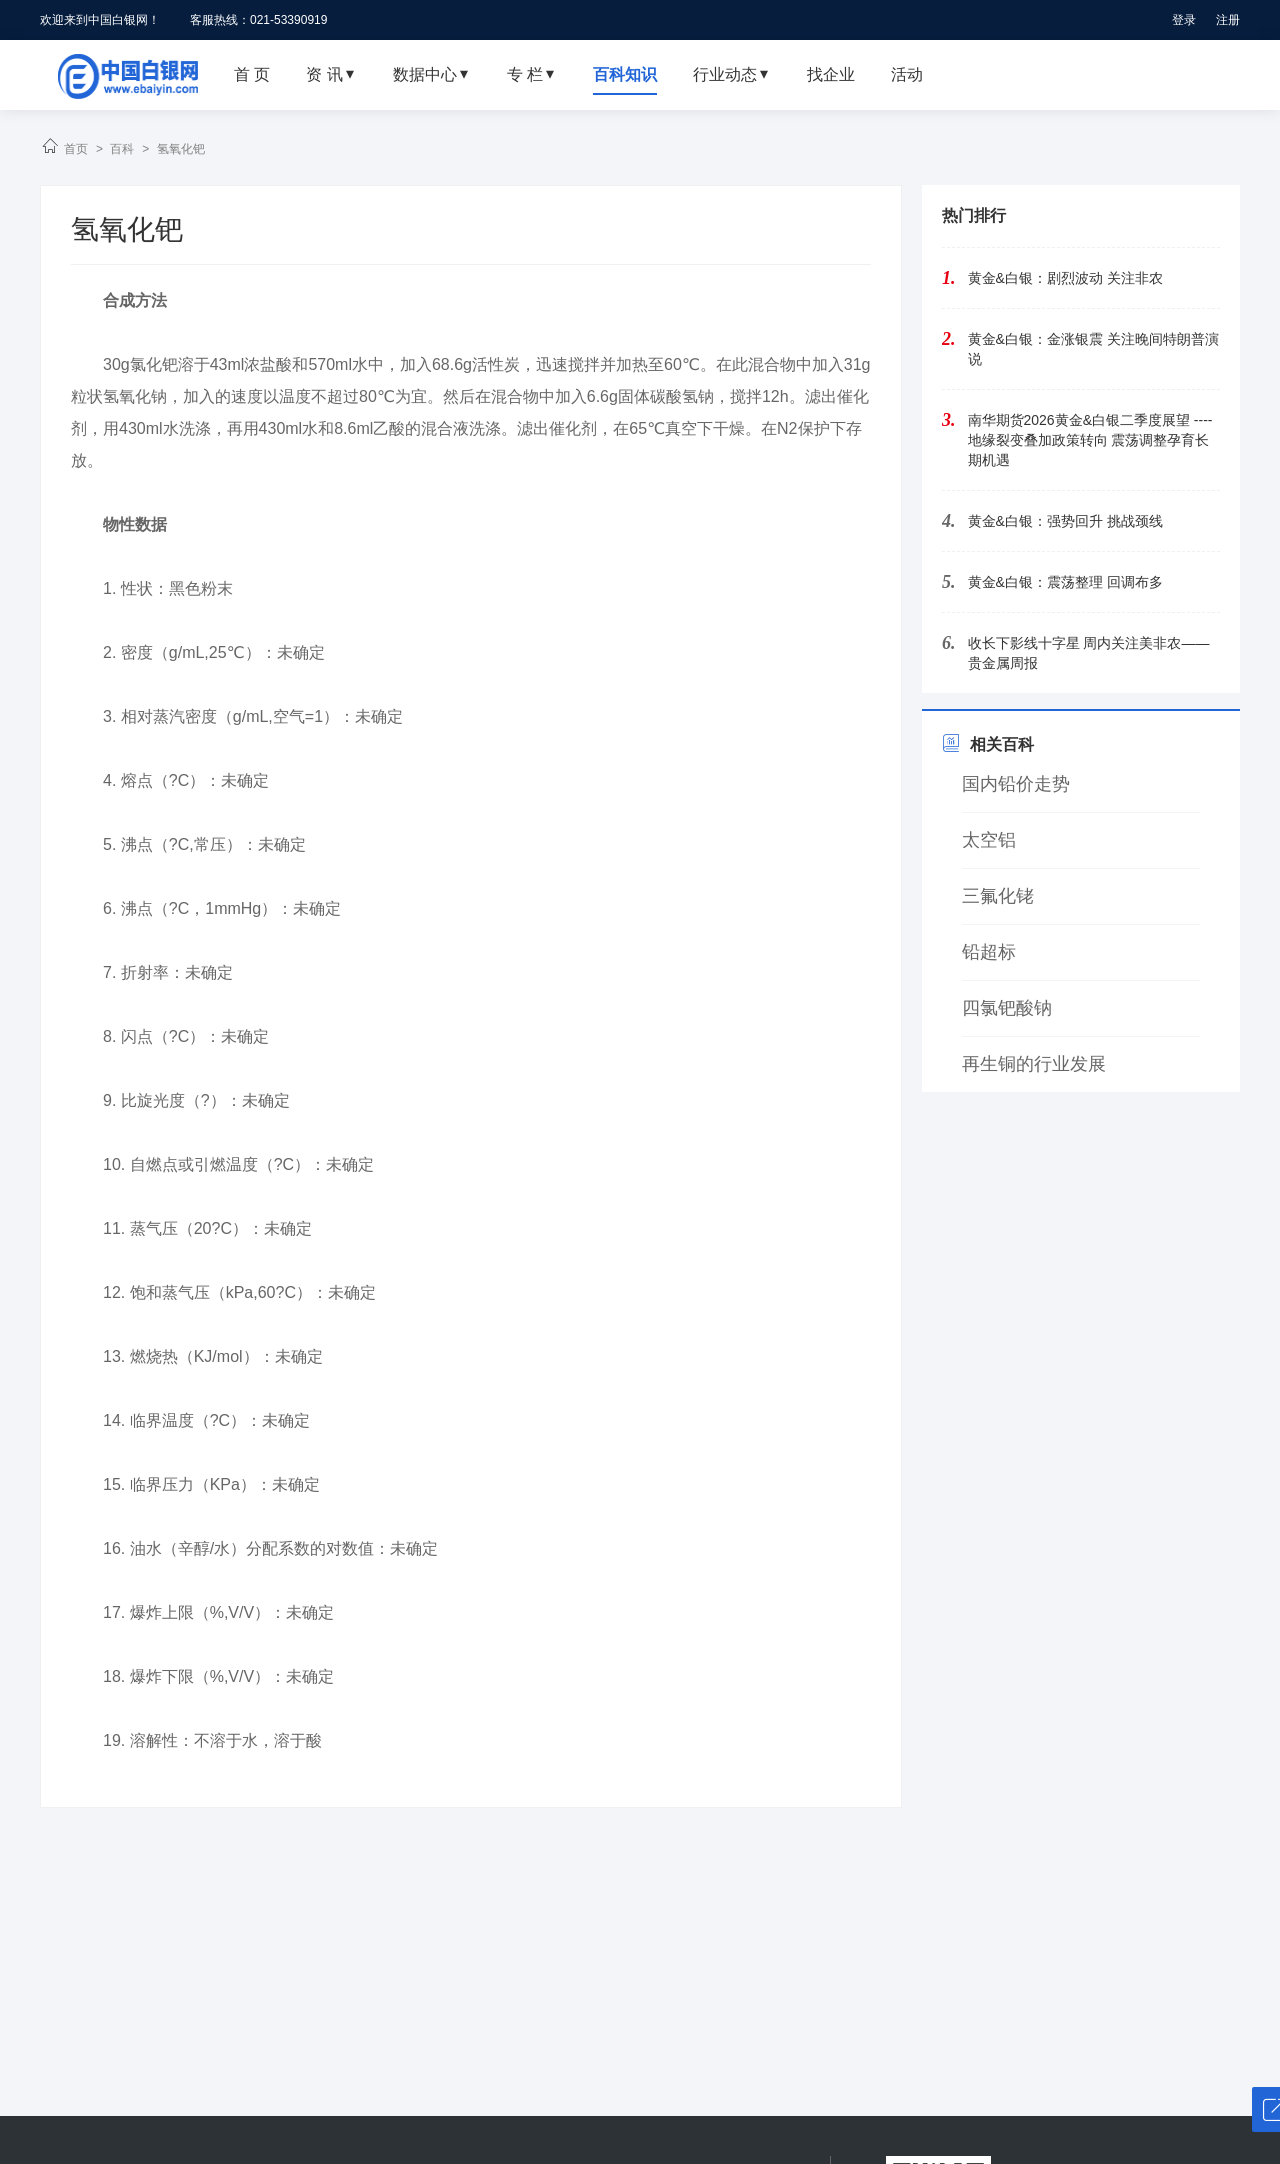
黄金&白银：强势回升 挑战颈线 (1065, 521)
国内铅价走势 (1016, 784)
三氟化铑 (998, 896)
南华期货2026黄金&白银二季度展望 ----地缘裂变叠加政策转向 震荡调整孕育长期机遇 (1090, 440)
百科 (122, 149)
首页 (76, 149)
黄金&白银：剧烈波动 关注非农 (1065, 278)
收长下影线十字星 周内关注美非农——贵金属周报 (1089, 653)
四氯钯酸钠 (1007, 1008)
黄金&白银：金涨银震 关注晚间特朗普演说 (1093, 349)
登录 (1184, 20)
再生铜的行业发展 (1034, 1064)
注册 (1228, 20)
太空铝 (989, 840)
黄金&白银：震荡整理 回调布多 (1065, 582)
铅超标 (989, 952)
